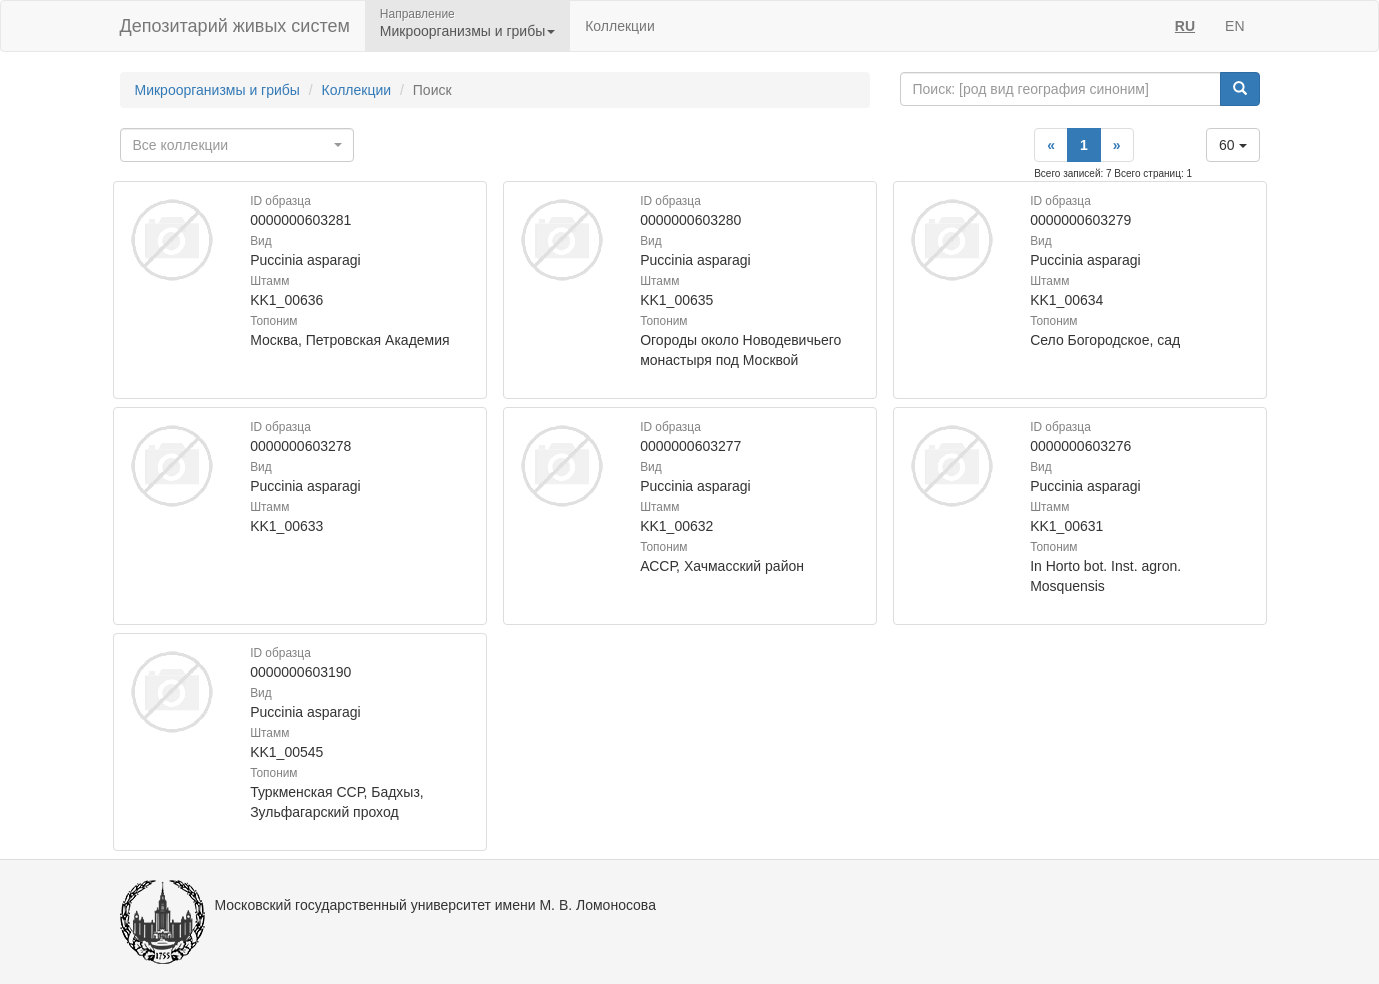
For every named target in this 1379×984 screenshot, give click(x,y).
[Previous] (1051, 145)
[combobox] (237, 145)
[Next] (1117, 145)
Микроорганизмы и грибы (217, 90)
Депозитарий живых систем (235, 26)
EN (1234, 26)
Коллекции (620, 26)
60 (1232, 145)
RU (1185, 26)
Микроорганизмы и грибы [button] (467, 31)
